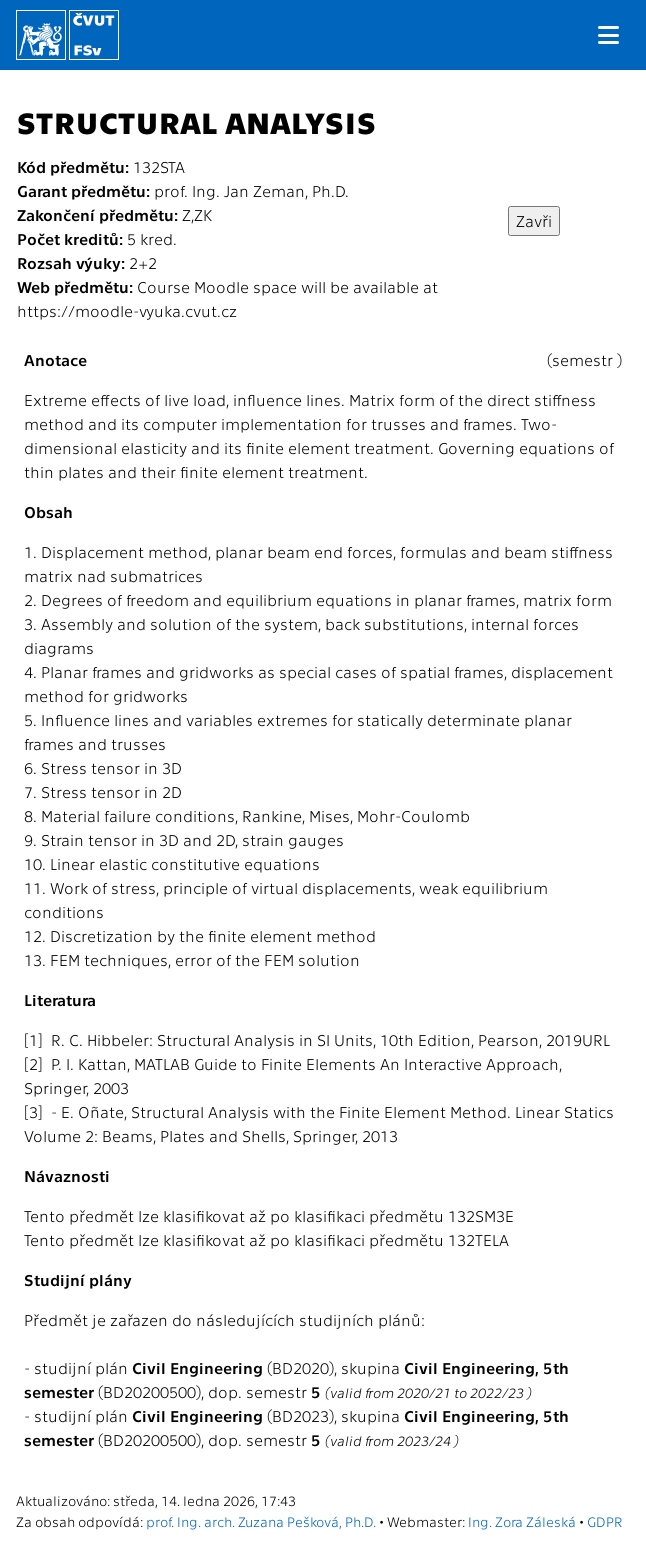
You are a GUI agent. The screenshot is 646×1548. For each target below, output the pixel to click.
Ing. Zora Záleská (522, 1521)
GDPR (604, 1521)
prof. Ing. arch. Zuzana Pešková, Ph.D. (261, 1521)
